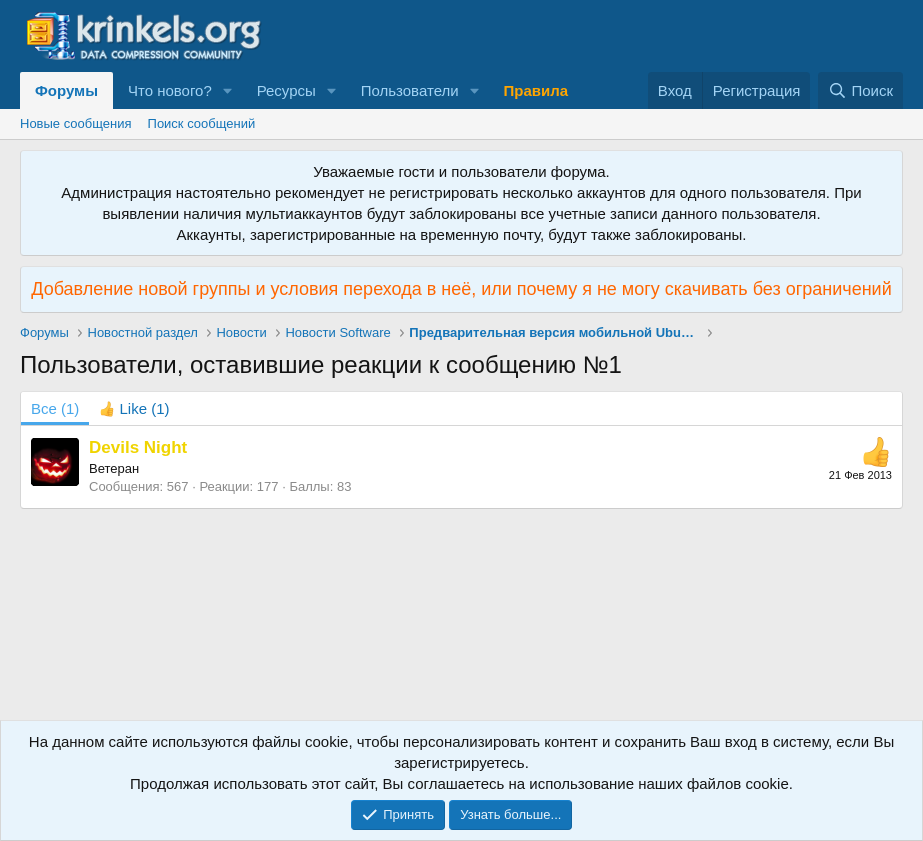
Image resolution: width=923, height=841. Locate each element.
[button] (228, 90)
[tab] (134, 408)
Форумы (66, 90)
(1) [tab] (55, 408)
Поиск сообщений (202, 123)
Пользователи (410, 90)
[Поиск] (860, 90)
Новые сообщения (76, 123)
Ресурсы (286, 90)
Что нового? (170, 90)
